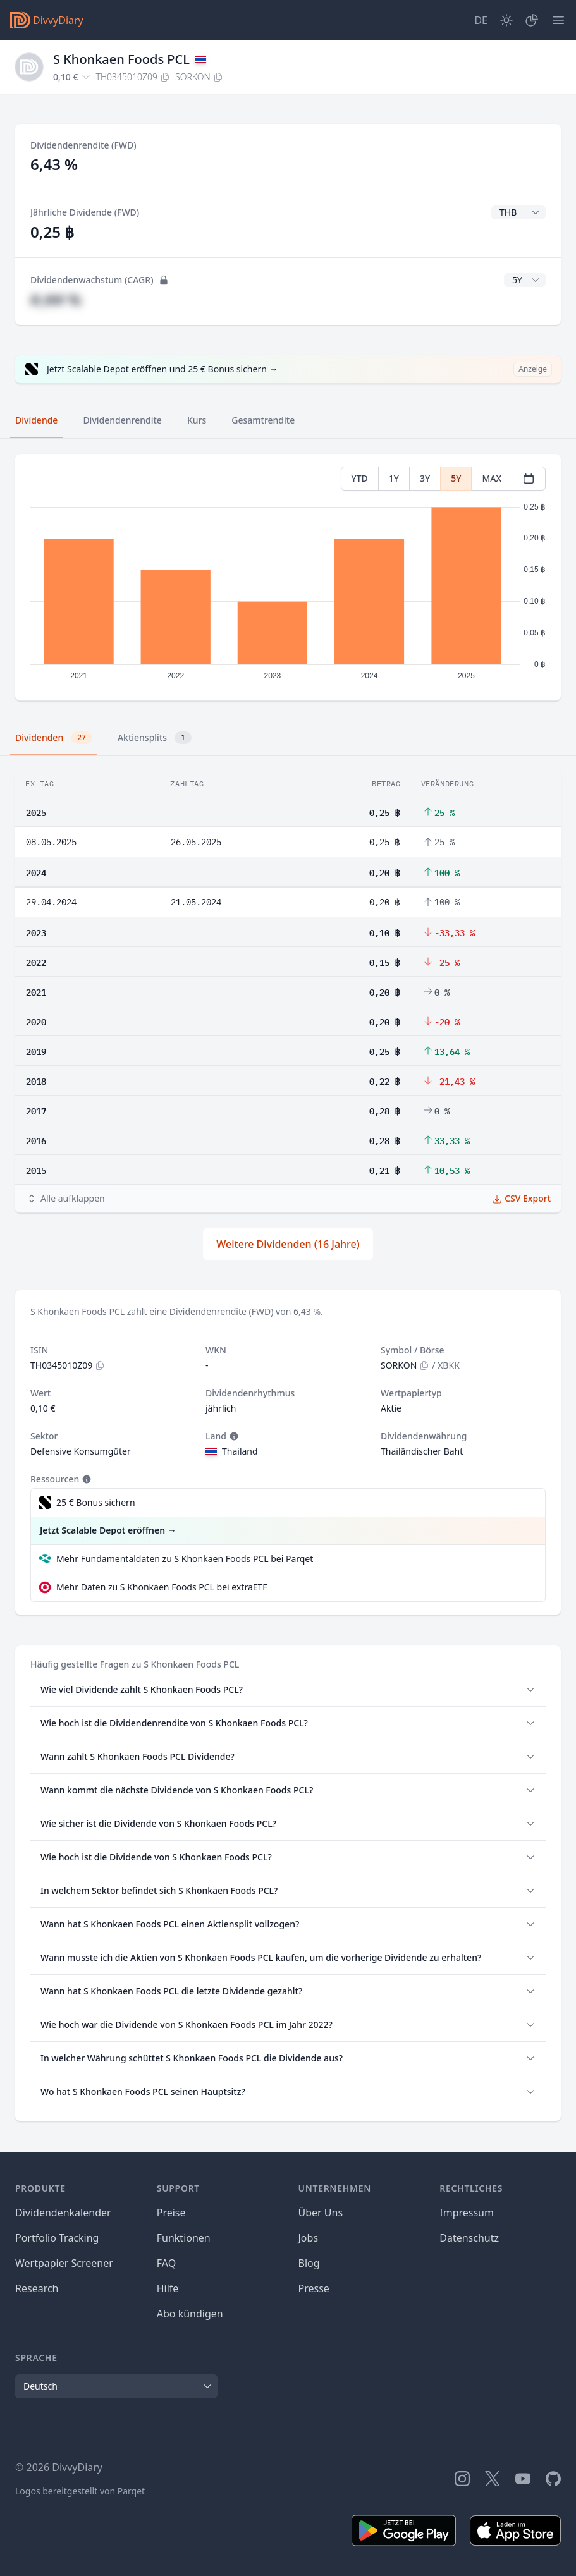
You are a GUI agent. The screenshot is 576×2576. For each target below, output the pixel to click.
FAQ (166, 2263)
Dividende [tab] (36, 420)
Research (37, 2288)
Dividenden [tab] (53, 737)
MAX (491, 478)
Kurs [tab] (196, 420)
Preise (171, 2212)
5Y (456, 478)
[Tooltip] (232, 1436)
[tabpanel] (288, 577)
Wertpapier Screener (64, 2263)
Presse (313, 2288)
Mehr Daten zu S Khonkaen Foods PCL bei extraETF (161, 1587)
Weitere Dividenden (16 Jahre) (287, 1244)
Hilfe (168, 2288)
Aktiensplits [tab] (155, 737)
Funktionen (184, 2238)
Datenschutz (469, 2238)
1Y (394, 478)
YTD (360, 478)
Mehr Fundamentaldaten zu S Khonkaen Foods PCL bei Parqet (184, 1559)
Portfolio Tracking (57, 2238)
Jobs (308, 2238)
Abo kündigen (190, 2314)
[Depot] (531, 20)
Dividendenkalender (63, 2212)
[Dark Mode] (506, 20)
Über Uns (320, 2212)
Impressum (466, 2212)
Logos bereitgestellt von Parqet (80, 2491)
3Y (425, 478)
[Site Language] (481, 20)
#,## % (55, 299)
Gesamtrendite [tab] (263, 420)
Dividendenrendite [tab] (122, 420)
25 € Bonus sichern (95, 1502)
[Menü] (558, 20)
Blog (309, 2263)
